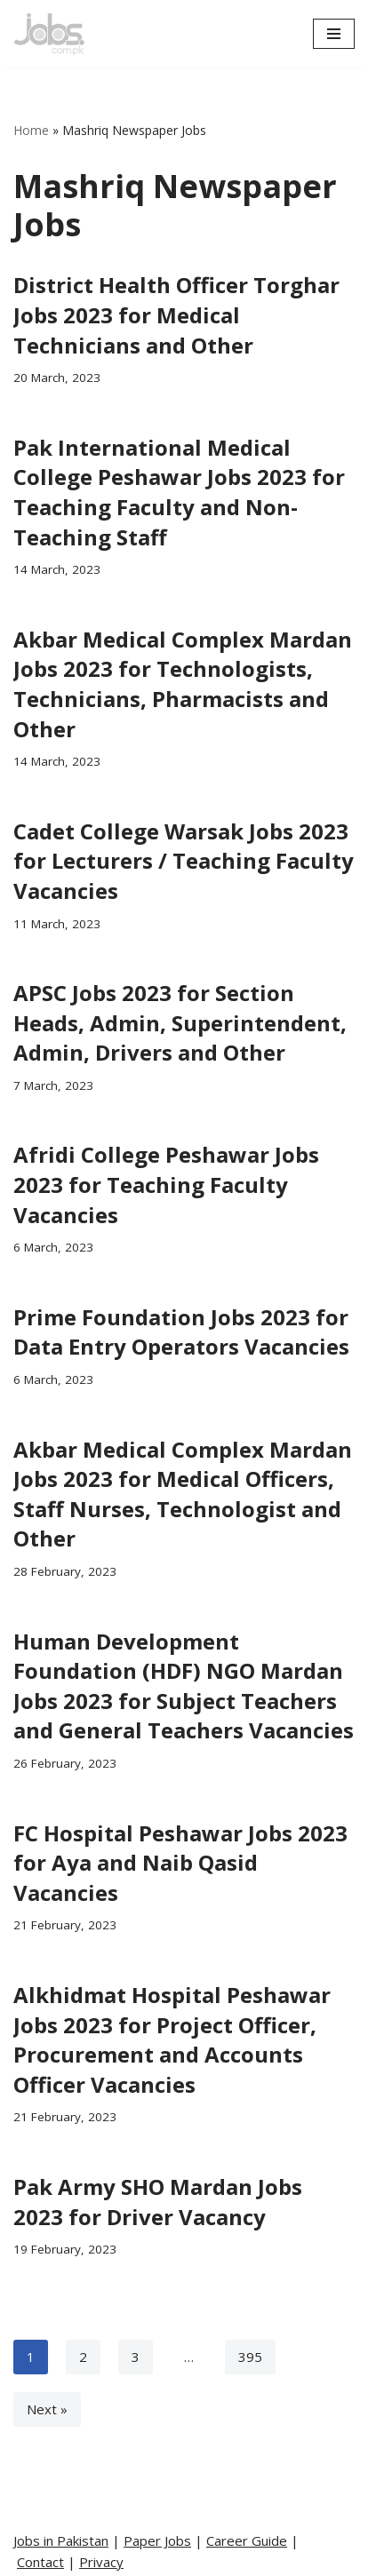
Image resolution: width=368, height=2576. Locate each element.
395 (250, 2356)
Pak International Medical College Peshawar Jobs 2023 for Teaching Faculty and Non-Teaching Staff (179, 492)
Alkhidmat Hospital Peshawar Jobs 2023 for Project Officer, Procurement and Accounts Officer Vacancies (172, 2039)
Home (31, 130)
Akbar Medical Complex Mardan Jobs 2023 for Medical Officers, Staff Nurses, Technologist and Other (182, 1494)
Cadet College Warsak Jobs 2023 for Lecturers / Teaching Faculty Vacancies (183, 860)
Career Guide (246, 2540)
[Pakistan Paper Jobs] (48, 33)
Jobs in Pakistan (60, 2540)
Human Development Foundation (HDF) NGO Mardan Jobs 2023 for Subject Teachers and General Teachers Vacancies (183, 1685)
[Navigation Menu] (334, 34)
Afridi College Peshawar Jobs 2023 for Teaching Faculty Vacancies (166, 1184)
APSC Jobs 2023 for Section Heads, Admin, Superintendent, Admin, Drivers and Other (180, 1022)
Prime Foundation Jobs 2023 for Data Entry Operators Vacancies (181, 1332)
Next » (47, 2409)
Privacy (101, 2562)
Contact (40, 2562)
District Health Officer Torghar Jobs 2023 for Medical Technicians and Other (176, 314)
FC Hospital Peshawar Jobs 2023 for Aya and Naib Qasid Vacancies (180, 1862)
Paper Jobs (157, 2540)
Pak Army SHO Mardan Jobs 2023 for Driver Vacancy (157, 2201)
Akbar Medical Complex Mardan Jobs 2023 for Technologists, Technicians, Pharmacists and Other (182, 683)
